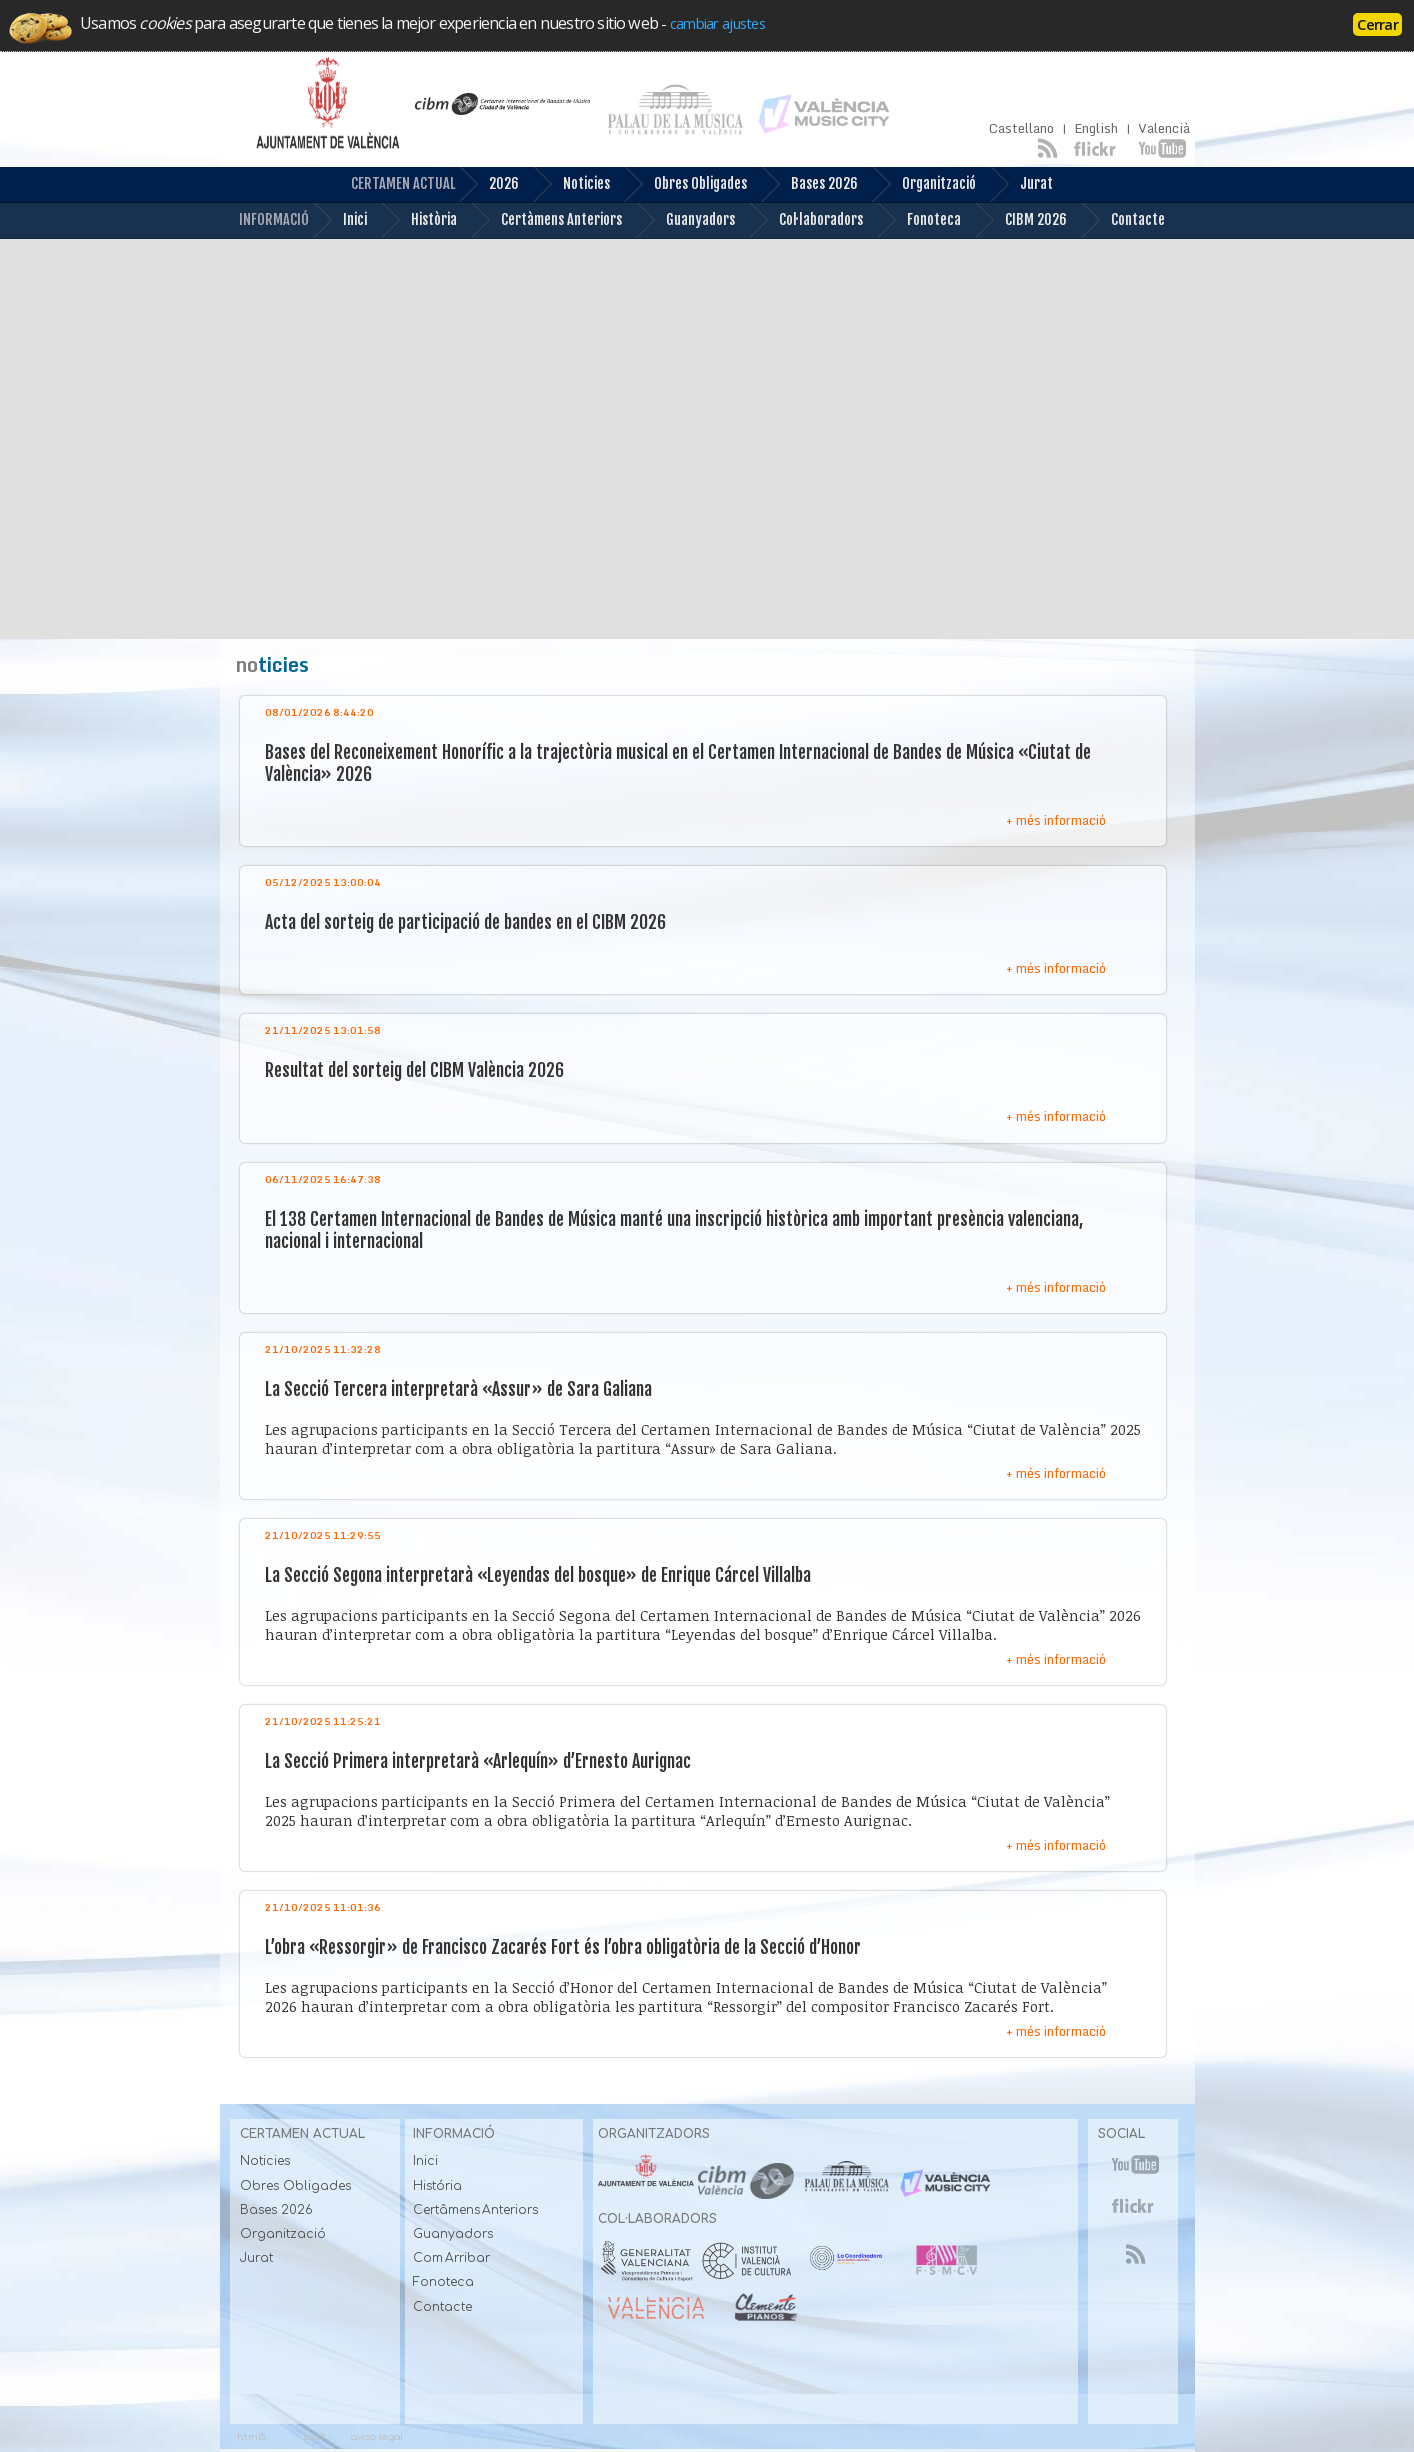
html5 (251, 2436)
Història (418, 220)
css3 (314, 2436)
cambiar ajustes (717, 23)
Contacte (1122, 220)
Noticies (571, 184)
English (1096, 128)
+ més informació (1056, 820)
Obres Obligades (685, 184)
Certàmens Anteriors (546, 220)
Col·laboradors (805, 220)
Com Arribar (452, 2258)
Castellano (1021, 128)
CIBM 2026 (1020, 220)
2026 (488, 184)
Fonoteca (918, 220)
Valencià (1164, 128)
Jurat (1021, 184)
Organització (923, 184)
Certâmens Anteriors (476, 2210)
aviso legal (377, 2436)
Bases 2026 (809, 184)
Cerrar (1377, 24)
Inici (339, 220)
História (437, 2186)
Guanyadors (685, 220)
